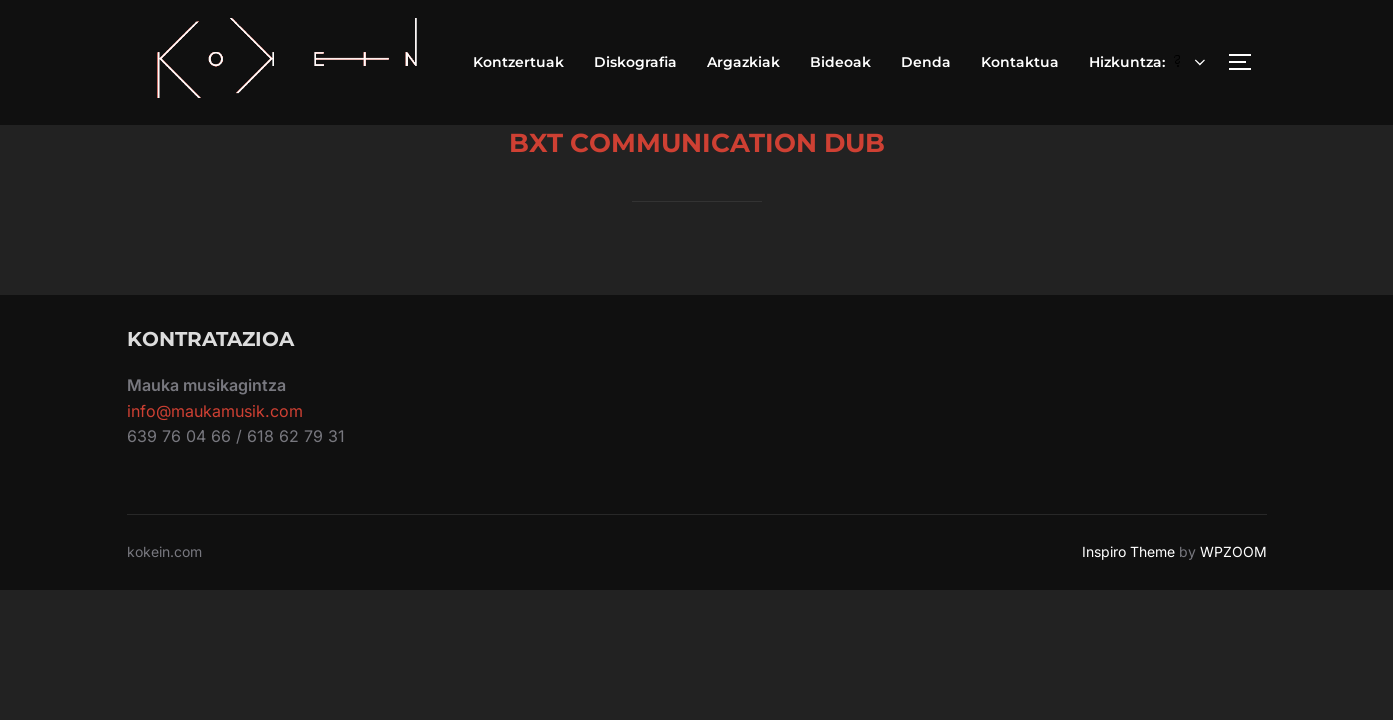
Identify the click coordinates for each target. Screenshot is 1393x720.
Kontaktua (1020, 62)
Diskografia (635, 62)
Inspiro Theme (1128, 551)
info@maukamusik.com (215, 411)
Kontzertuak (518, 62)
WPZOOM (1233, 551)
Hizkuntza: (1149, 62)
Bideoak (840, 62)
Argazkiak (743, 62)
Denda (926, 62)
